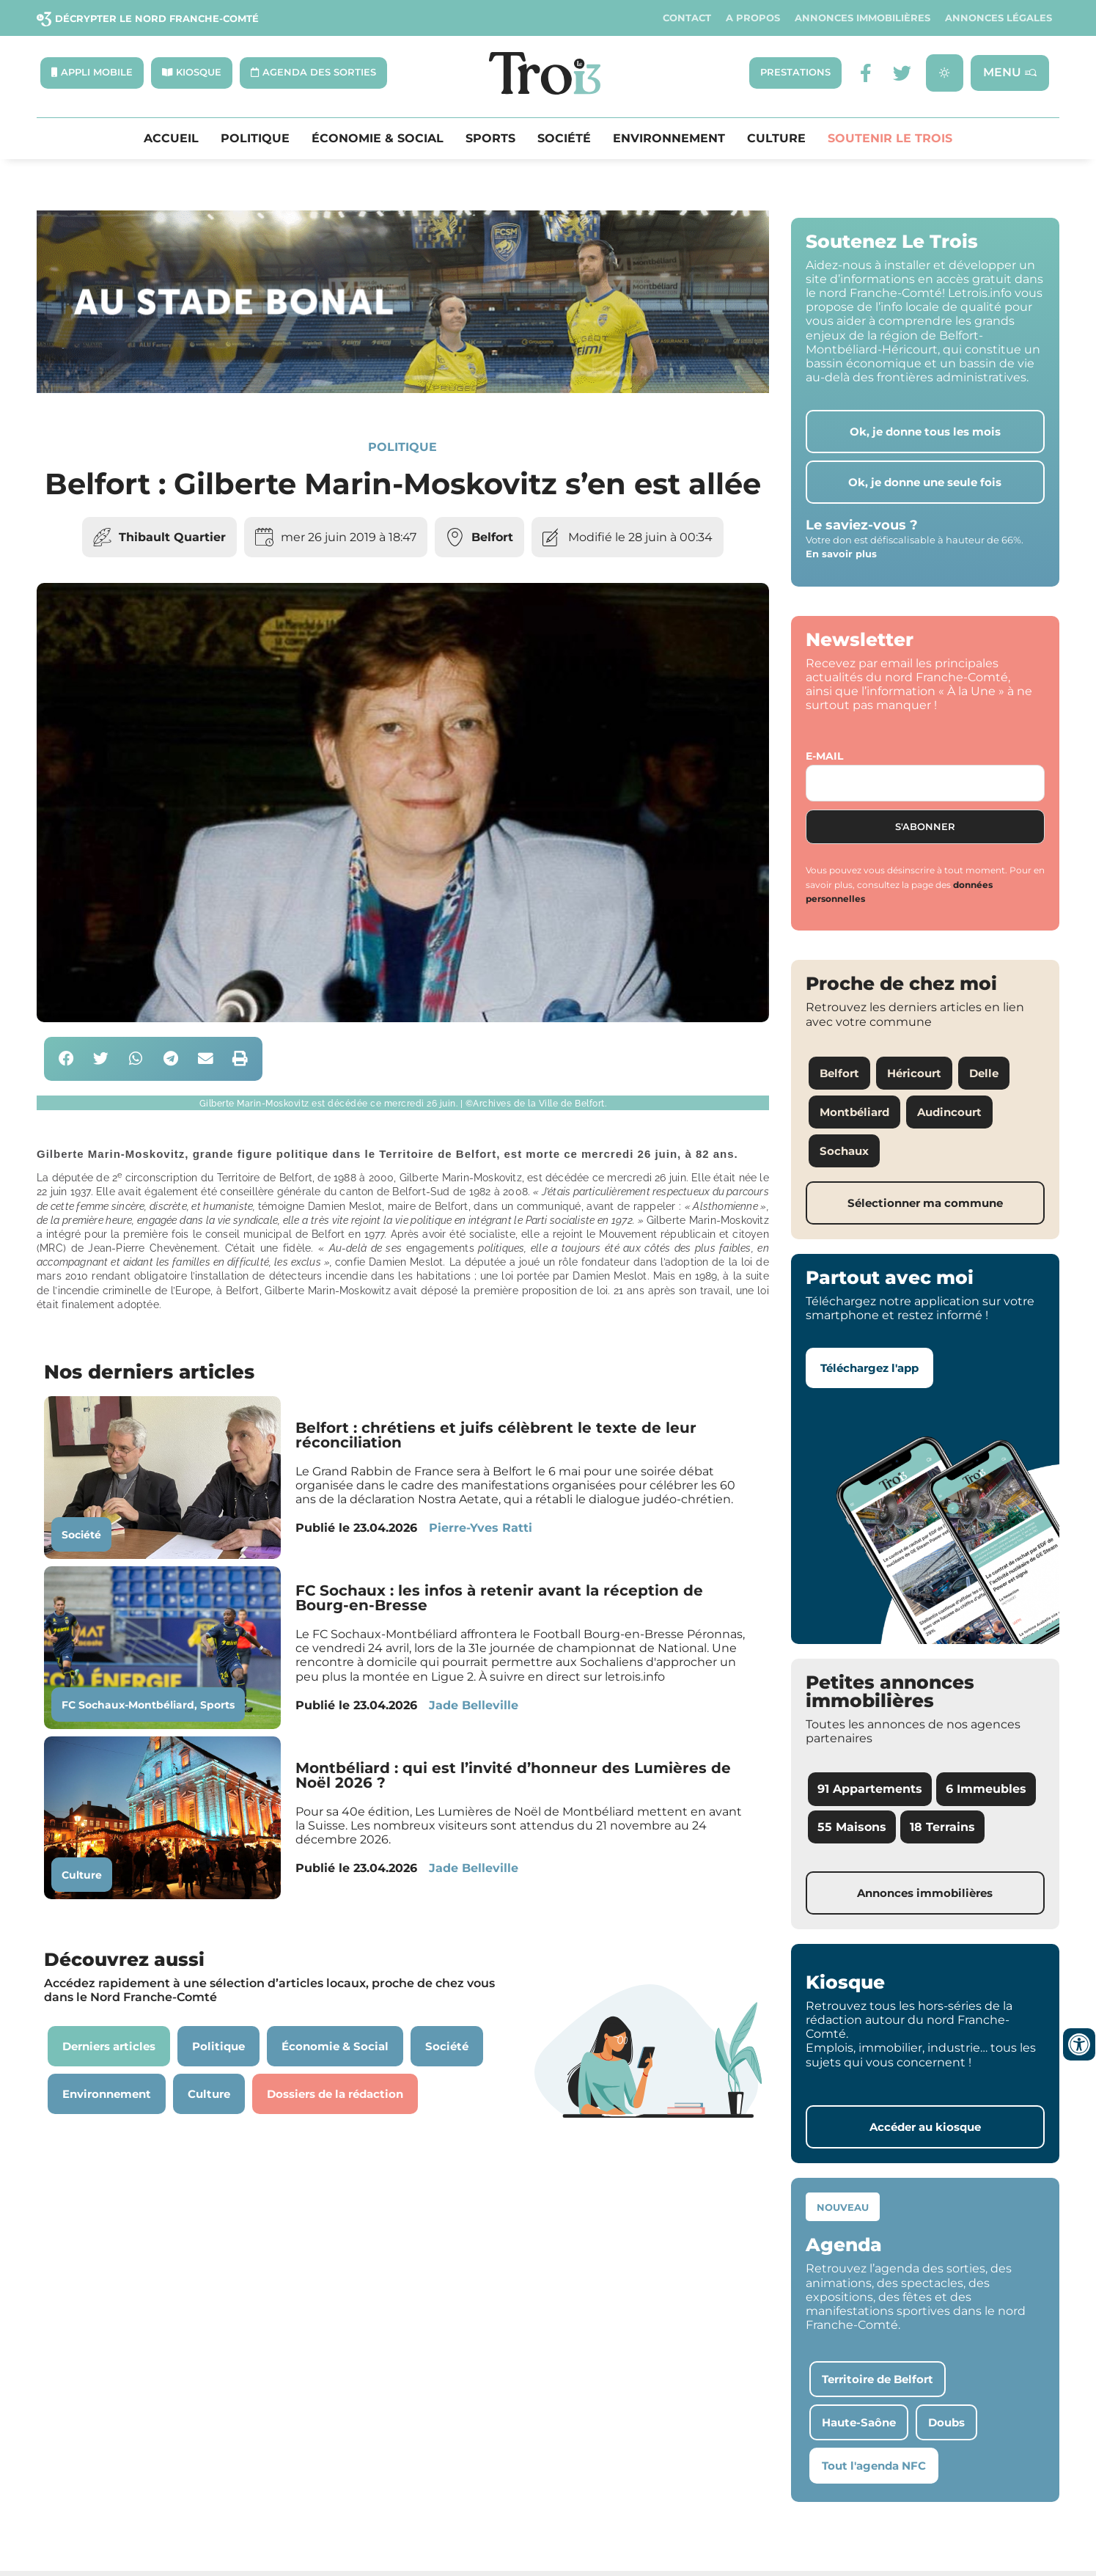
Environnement (669, 139)
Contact (687, 18)
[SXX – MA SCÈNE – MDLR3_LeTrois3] (403, 390)
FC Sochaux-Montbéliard (128, 1705)
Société (564, 139)
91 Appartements (869, 1790)
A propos (753, 18)
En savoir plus (841, 555)
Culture (776, 139)
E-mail (824, 756)
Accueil (171, 139)
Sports (490, 139)
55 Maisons (851, 1828)
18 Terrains (942, 1828)
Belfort (492, 538)
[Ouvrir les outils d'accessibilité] (1079, 2044)
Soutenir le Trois (890, 139)
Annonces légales (998, 18)
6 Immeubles (986, 1790)
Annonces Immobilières (862, 18)
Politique (255, 139)
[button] (66, 1061)
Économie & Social (378, 139)
